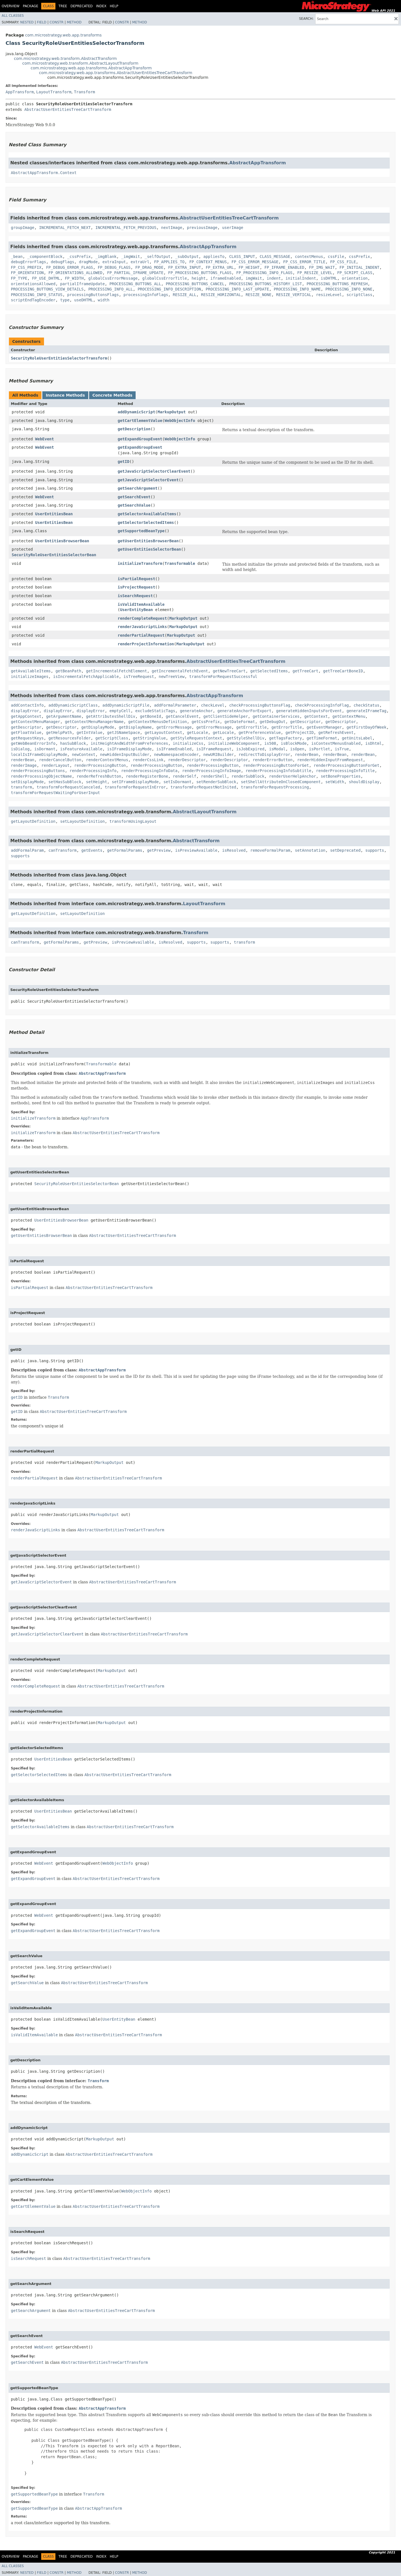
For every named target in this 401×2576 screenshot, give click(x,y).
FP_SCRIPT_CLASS (354, 272)
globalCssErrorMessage (113, 278)
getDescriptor (305, 721)
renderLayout (55, 765)
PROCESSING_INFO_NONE (348, 289)
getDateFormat (239, 721)
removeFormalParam (270, 850)
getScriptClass (111, 738)
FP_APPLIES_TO (169, 262)
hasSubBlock (73, 743)
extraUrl (140, 262)
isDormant (44, 749)
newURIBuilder (218, 754)
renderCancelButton (60, 760)
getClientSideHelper (225, 716)
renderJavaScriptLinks (142, 626)
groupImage (22, 227)
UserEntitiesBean (54, 514)
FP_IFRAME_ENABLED (284, 267)
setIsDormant (177, 782)
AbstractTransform (196, 840)
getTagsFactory (285, 738)
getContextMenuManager (35, 721)
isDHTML (329, 278)
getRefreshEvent (335, 732)
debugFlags (62, 262)
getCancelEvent (182, 716)
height (199, 278)
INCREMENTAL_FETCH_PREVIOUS (125, 227)
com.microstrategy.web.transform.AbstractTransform (65, 58)
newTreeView (172, 676)
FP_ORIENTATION (27, 272)
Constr (56, 22)
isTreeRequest (139, 676)
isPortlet (319, 749)
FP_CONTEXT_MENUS (208, 262)
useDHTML (83, 300)
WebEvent (44, 439)
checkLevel (212, 705)
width (103, 300)
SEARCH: (306, 19)
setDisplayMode (27, 782)
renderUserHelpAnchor (292, 776)
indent (274, 278)
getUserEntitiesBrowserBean (148, 541)
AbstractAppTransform (257, 162)
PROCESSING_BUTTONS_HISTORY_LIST (265, 284)
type (65, 300)
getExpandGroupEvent (140, 439)
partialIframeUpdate (82, 284)
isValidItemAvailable (141, 604)
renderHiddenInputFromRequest (330, 760)
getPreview (158, 850)
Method (74, 22)
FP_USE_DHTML (46, 278)
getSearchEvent (134, 497)
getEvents (91, 850)
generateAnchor (196, 711)
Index (101, 6)
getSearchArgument (137, 488)
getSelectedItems (269, 671)
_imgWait (130, 256)
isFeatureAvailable (81, 749)
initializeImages (29, 676)
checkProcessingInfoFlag (322, 705)
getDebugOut (272, 721)
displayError (25, 711)
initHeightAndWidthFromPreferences (129, 743)
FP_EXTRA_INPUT (184, 267)
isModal (277, 749)
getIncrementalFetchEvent (180, 671)
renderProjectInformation (146, 644)
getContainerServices (276, 716)
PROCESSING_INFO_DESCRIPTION (169, 289)
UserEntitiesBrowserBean (62, 541)
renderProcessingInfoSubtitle (278, 770)
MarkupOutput (172, 412)
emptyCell (120, 711)
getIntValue (89, 732)
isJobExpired (250, 749)
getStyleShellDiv (246, 738)
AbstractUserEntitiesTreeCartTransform (67, 109)
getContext (316, 716)
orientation (355, 278)
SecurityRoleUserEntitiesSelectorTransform (59, 358)
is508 (270, 743)
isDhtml (373, 743)
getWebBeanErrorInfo (33, 743)
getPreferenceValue (260, 732)
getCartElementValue (140, 420)
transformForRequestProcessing (275, 787)
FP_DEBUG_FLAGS (114, 267)
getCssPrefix (206, 721)
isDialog (20, 749)
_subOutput (187, 256)
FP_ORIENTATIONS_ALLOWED (75, 272)
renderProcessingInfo (93, 770)
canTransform (62, 850)
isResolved (234, 850)
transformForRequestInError (135, 787)
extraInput (114, 262)
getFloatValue (26, 732)
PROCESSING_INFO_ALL (110, 289)
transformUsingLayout (133, 821)
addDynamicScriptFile (126, 705)
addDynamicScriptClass (73, 705)
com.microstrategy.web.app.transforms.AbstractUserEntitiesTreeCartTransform (115, 72)
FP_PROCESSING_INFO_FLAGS (264, 272)
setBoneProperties (341, 776)
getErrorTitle (251, 727)
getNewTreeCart (229, 671)
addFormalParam (27, 850)
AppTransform (20, 92)
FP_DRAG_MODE (149, 267)
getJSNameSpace (123, 732)
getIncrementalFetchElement (116, 671)
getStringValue (149, 738)
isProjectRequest (136, 587)
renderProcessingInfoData (149, 770)
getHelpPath (59, 732)
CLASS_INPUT (242, 256)
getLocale (197, 732)
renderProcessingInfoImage (211, 770)
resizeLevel (329, 294)
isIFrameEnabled (174, 749)
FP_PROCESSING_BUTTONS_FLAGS (200, 272)
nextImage (171, 227)
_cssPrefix (79, 256)
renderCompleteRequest (142, 618)
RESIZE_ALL (184, 294)
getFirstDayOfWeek (366, 727)
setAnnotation (310, 850)
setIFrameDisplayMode (135, 782)
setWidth (335, 782)
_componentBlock (44, 256)
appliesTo (213, 256)
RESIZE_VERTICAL (293, 294)
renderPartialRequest (141, 635)
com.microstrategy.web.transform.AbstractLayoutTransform (80, 63)
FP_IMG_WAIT (322, 267)
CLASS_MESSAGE (275, 256)
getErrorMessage (174, 727)
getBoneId (150, 716)
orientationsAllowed (33, 284)
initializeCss (188, 743)
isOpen (297, 749)
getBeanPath (68, 671)
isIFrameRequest (213, 749)
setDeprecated (345, 850)
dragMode (88, 262)
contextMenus (309, 256)
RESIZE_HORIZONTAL (221, 294)
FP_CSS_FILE (343, 262)
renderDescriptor (187, 760)
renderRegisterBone (147, 776)
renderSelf (184, 776)
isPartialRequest (136, 579)
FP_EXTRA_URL (220, 267)
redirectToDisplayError (264, 754)
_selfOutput (157, 256)
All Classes (13, 16)
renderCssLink (148, 760)
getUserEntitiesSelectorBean (149, 549)
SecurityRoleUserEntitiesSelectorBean (54, 555)
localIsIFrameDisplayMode (39, 754)
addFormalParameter (175, 705)
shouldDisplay (364, 782)
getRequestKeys (27, 738)
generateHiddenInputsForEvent (309, 711)
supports (374, 850)
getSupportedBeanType (141, 531)
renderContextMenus (107, 760)
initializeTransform (140, 563)
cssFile (336, 256)
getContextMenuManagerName (94, 721)
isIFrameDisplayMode (129, 749)
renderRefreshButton (99, 776)
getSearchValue (134, 505)
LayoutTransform (53, 92)
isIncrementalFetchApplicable (86, 676)
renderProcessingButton (100, 765)
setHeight (96, 782)
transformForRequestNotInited (203, 787)
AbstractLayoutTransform (204, 811)
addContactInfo (27, 705)
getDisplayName (135, 727)
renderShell (214, 776)
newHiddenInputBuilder (124, 754)
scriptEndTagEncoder (33, 300)
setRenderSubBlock (216, 782)
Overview (10, 6)
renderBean (306, 754)
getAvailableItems (31, 671)
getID (123, 461)
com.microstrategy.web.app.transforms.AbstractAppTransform (91, 68)
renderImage (24, 765)
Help (114, 6)
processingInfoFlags (146, 294)
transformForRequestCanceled (68, 787)
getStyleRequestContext (196, 738)
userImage (232, 227)
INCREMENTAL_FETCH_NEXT (65, 227)
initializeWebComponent (234, 743)
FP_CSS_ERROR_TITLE (304, 262)
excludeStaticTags (155, 711)
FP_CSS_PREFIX (26, 267)
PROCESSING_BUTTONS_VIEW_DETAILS (47, 289)
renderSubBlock (247, 776)
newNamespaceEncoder (176, 754)
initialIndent (300, 278)
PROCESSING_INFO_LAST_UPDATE (237, 289)
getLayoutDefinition (33, 821)
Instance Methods (65, 395)
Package (30, 6)
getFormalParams (124, 850)
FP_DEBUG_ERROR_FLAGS (69, 267)
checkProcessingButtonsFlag (259, 705)
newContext (83, 754)
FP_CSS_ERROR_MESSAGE (254, 262)
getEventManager (324, 727)
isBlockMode (294, 743)
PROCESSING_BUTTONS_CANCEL (195, 284)
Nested (26, 22)
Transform (84, 92)
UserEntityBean (136, 609)
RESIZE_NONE (259, 294)
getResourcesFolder (69, 738)
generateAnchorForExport (244, 711)
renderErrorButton (272, 760)
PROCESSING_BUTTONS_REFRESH (337, 284)
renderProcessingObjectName (41, 776)
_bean (17, 256)
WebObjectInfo (180, 420)
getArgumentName (63, 716)
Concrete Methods (112, 395)
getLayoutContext (163, 732)
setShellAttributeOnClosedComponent (281, 782)
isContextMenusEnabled (336, 743)
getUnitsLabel (357, 738)
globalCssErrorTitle (164, 278)
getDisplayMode (97, 727)
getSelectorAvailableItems (147, 514)
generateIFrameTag (366, 711)
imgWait (254, 278)
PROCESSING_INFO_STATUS (36, 294)
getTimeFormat (322, 738)
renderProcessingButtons (38, 770)
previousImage (202, 227)
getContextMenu (348, 716)
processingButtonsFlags (93, 294)
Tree (62, 6)
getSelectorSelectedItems (146, 522)
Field (41, 22)
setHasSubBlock (64, 782)
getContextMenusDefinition (157, 721)
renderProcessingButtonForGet (276, 765)
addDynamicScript (136, 412)
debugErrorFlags (28, 262)
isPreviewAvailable (196, 850)
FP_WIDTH (74, 278)
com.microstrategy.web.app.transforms (63, 35)
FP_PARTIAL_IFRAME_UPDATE (135, 272)
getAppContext (26, 716)
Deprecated (81, 6)
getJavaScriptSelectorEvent (148, 480)
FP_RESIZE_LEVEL (314, 272)
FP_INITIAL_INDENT (359, 267)
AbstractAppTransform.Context (44, 172)
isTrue (342, 749)
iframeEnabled (226, 278)
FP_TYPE (19, 278)
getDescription (134, 429)
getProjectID (299, 732)
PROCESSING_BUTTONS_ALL (135, 284)
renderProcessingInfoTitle (345, 770)
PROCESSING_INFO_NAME (297, 289)
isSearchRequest (135, 596)
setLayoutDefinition (82, 821)
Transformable (180, 563)
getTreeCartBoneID (343, 671)
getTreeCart (306, 671)
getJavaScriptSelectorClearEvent (154, 471)
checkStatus (367, 705)
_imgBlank (105, 256)
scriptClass (359, 294)
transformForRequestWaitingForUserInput (55, 792)
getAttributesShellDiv (110, 716)
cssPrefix (359, 256)
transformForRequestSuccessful (223, 676)
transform (21, 787)
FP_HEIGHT (249, 267)
